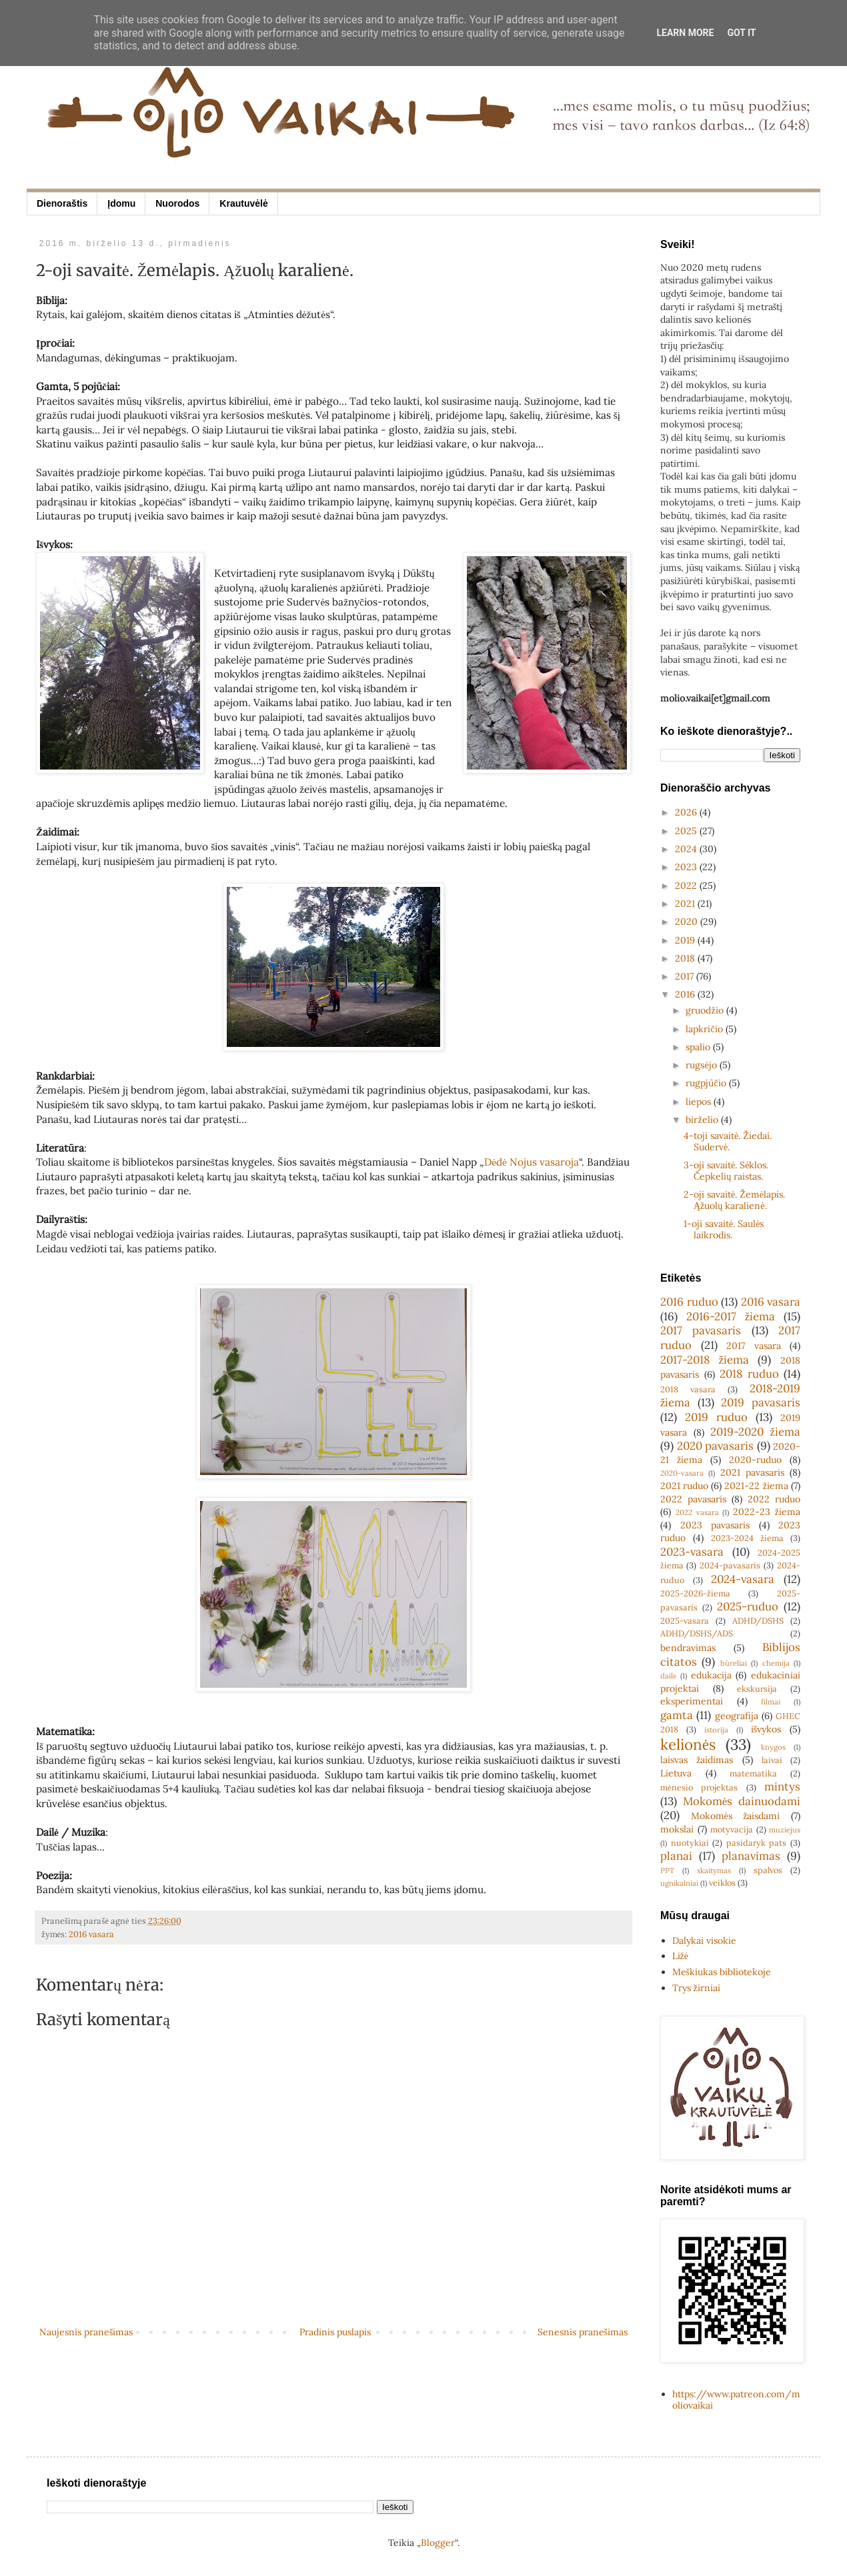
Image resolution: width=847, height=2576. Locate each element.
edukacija (711, 1675)
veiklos (722, 1882)
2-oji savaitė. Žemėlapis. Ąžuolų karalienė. (734, 1200)
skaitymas (714, 1870)
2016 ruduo (689, 1301)
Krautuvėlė (243, 203)
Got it (741, 32)
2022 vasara (697, 1512)
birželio (703, 1120)
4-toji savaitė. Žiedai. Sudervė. (728, 1141)
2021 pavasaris (752, 1472)
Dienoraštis (62, 203)
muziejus (784, 1829)
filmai (770, 1701)
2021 (686, 904)
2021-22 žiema (756, 1486)
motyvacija (731, 1829)
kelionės (688, 1744)
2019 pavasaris (760, 1402)
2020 (687, 922)
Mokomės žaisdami (735, 1816)
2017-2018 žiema (704, 1359)
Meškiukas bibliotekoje (721, 1972)
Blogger (438, 2543)
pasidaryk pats (756, 1842)
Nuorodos (177, 203)
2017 (685, 976)
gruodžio (706, 1010)
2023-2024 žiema (747, 1537)
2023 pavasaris (715, 1525)
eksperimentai (691, 1701)
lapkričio (705, 1029)
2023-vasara (692, 1551)
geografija (736, 1716)
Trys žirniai (696, 1988)
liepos (700, 1102)
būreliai (733, 1663)
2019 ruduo (716, 1417)
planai (676, 1855)
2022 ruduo (774, 1499)
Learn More (685, 32)
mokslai (677, 1829)
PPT (667, 1870)
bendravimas (688, 1648)
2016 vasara (91, 1933)
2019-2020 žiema (755, 1431)
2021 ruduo (684, 1486)
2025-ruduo (747, 1606)
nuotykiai (690, 1842)
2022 (687, 886)
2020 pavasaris (715, 1445)
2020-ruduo (755, 1460)
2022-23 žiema (766, 1512)
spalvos (768, 1869)
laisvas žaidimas (696, 1760)
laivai (772, 1759)
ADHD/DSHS (758, 1620)
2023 (687, 867)
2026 (687, 812)
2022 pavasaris (693, 1499)
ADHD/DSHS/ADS (696, 1633)
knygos (773, 1747)
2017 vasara (753, 1346)
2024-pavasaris (730, 1565)
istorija (716, 1729)
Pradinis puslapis (335, 2332)
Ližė (680, 1956)
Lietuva (676, 1773)
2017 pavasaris (700, 1330)
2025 (687, 831)
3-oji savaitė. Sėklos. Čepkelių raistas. (726, 1170)
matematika (753, 1773)
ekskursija (757, 1688)
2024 (687, 849)
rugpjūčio (707, 1083)
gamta (676, 1715)
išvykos (766, 1729)
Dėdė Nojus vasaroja (531, 1162)
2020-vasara (682, 1473)
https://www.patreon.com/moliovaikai (736, 2399)
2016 (686, 994)
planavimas (751, 1855)
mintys (782, 1786)
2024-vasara (742, 1579)
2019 (686, 940)
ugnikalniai (679, 1883)
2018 (686, 958)
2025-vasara (684, 1620)
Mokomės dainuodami (741, 1801)
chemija (776, 1663)
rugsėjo (702, 1065)
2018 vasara (688, 1389)
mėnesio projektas (699, 1787)
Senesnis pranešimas (583, 2332)
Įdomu (121, 203)
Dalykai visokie (704, 1941)
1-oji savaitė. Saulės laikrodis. (724, 1229)
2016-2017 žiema (730, 1316)
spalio (699, 1047)
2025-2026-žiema (695, 1593)
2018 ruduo (749, 1373)
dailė (668, 1675)
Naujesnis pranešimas (86, 2332)
